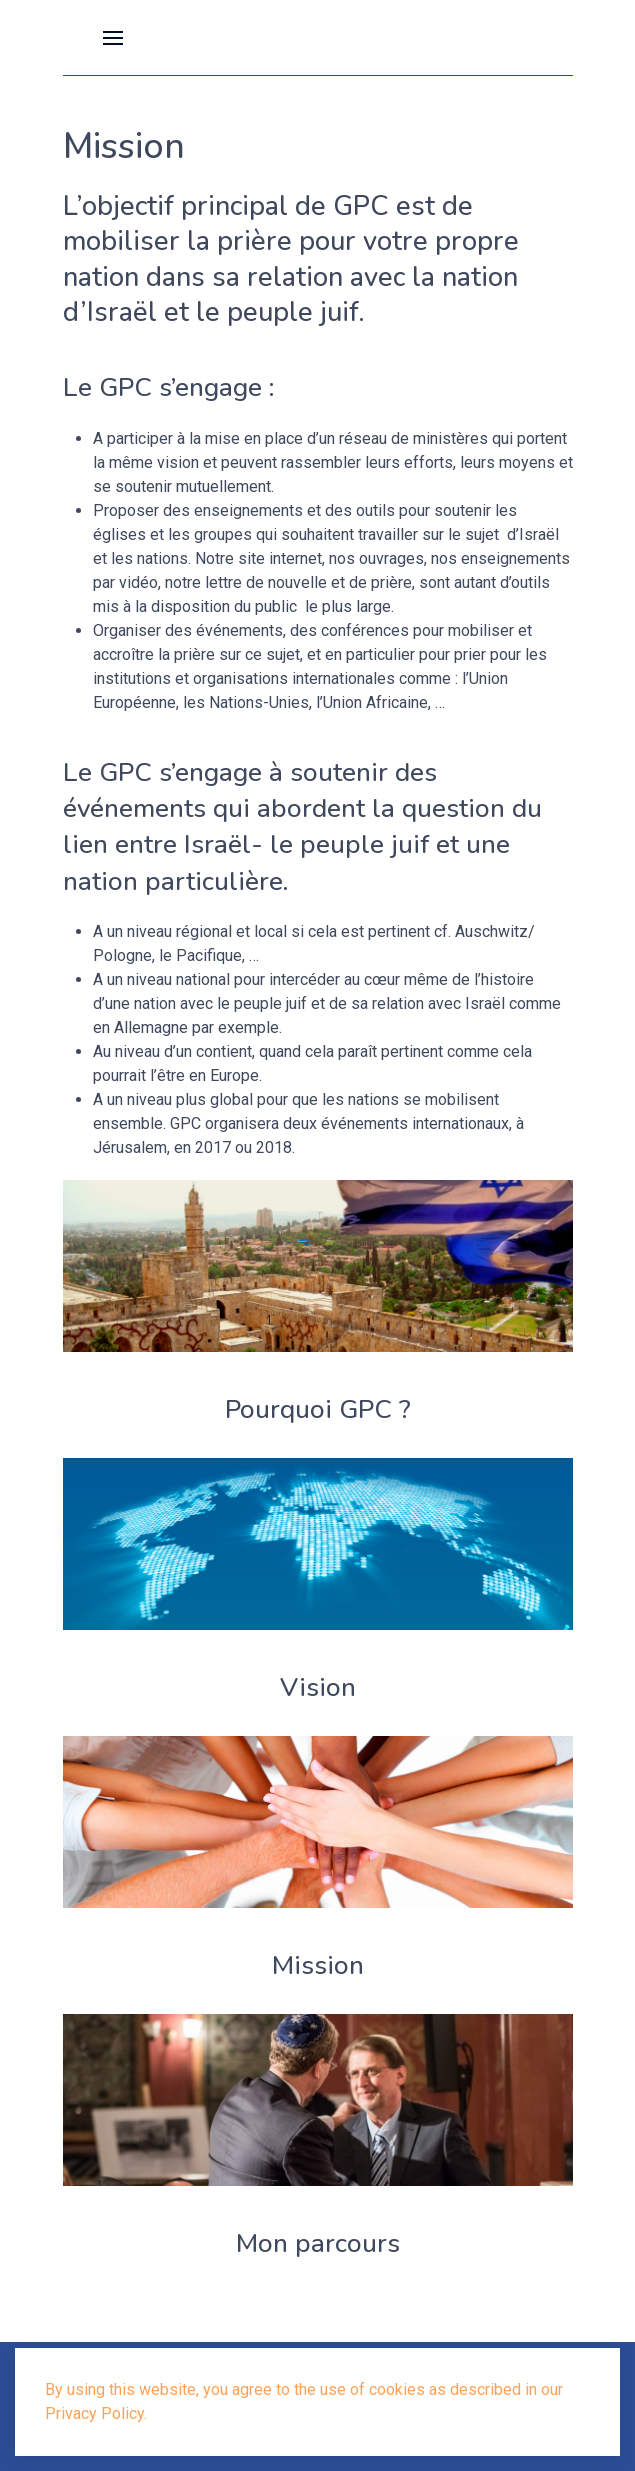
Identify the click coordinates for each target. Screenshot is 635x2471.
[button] (113, 37)
